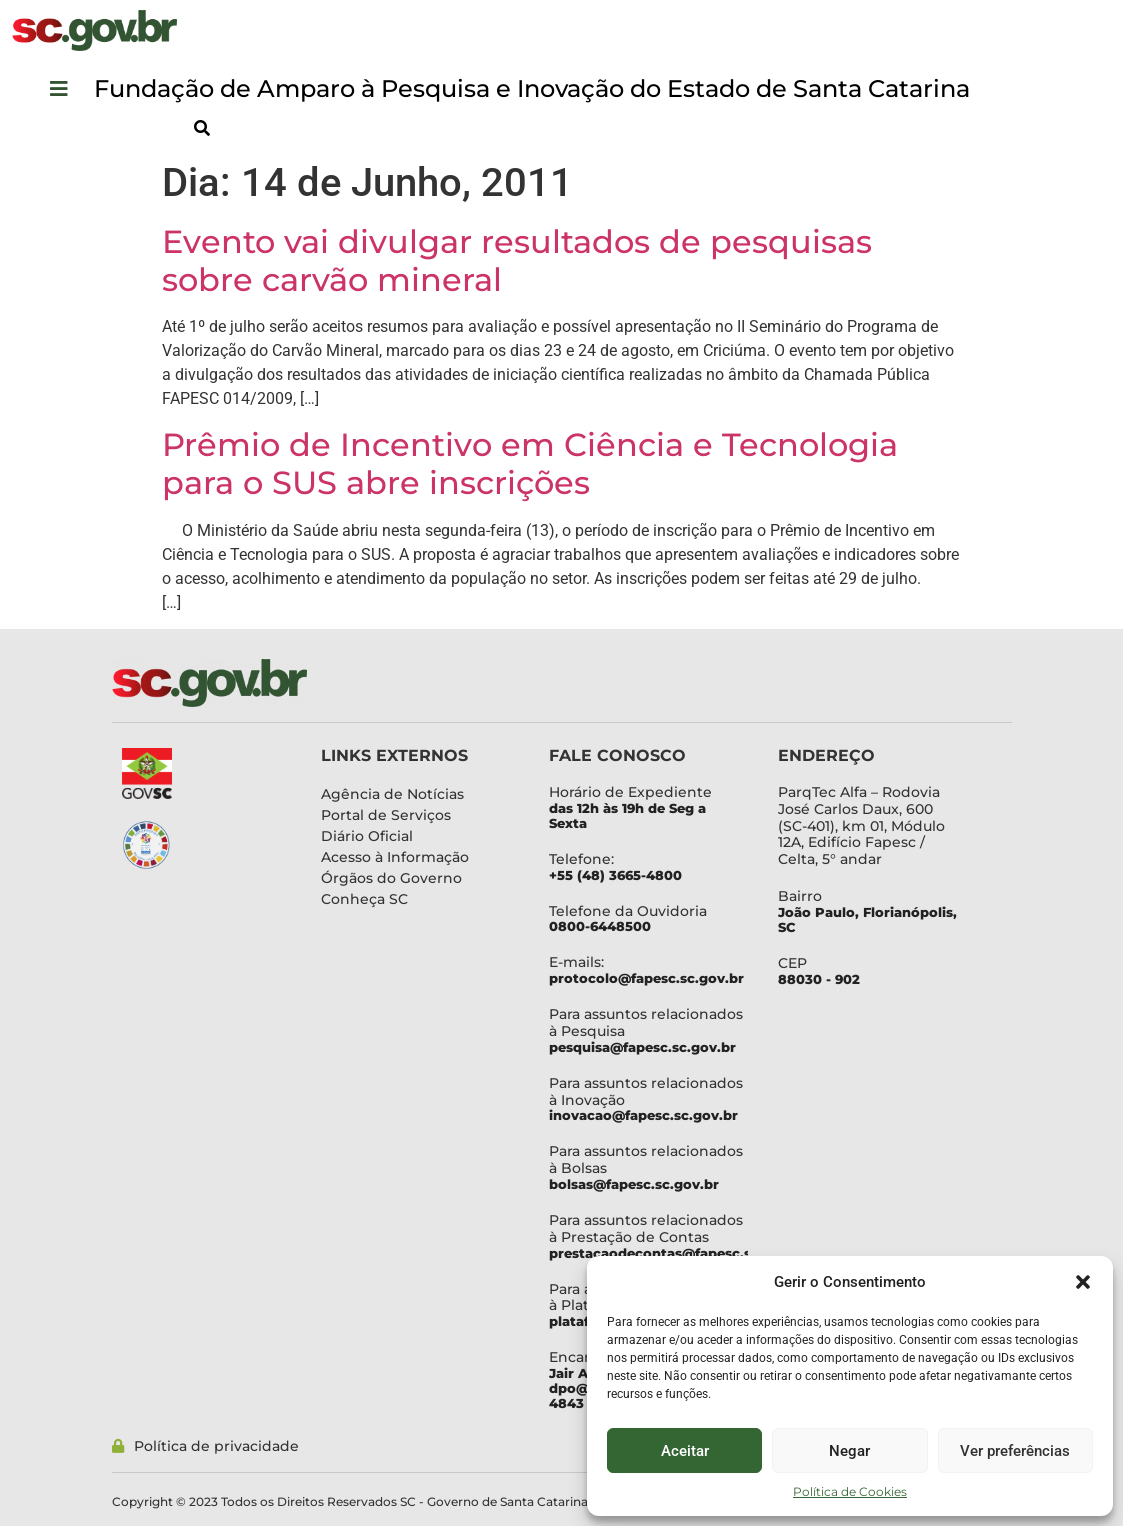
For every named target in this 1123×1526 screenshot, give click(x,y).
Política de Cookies (850, 1491)
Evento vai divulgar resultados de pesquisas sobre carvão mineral (517, 260)
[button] (1083, 1282)
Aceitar (685, 1451)
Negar (849, 1451)
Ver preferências (1015, 1451)
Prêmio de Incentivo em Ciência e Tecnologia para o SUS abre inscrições (530, 463)
